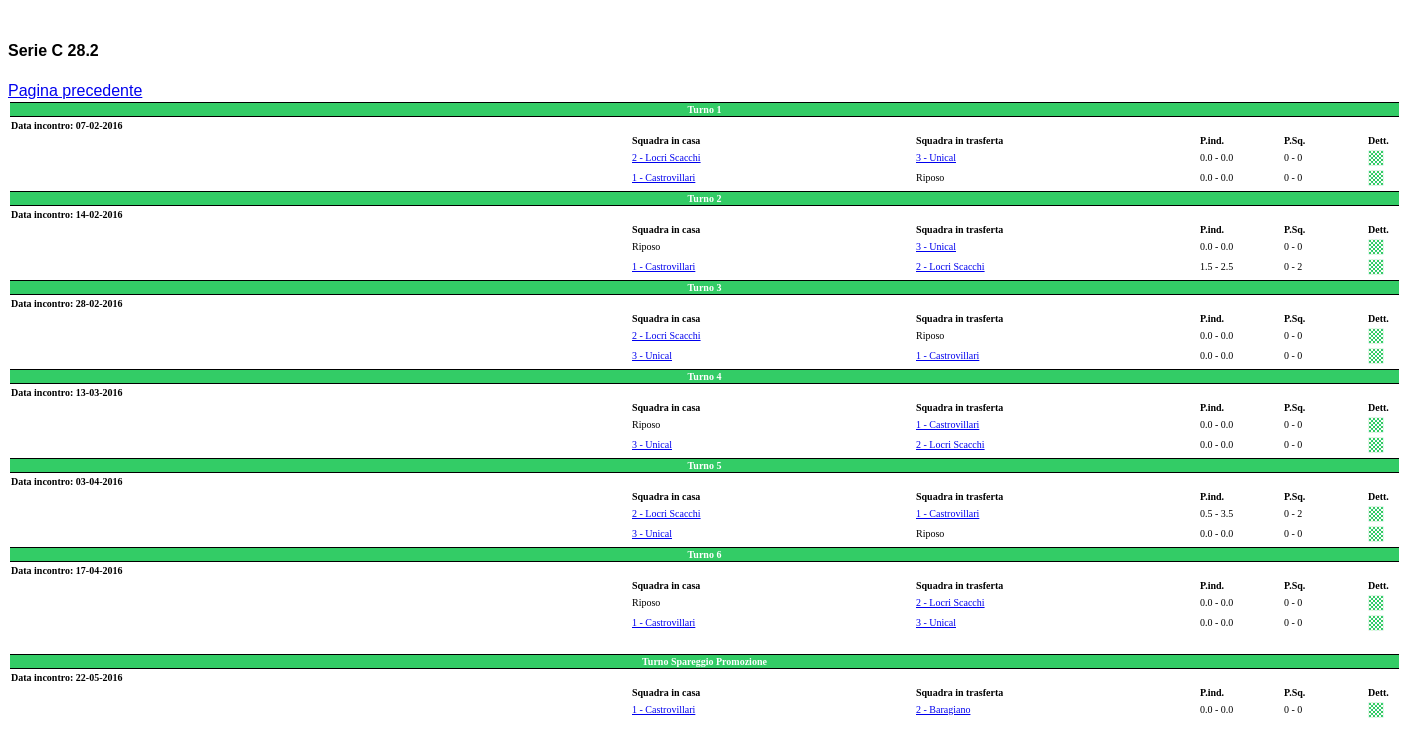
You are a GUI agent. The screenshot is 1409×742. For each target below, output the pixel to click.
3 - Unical (936, 157)
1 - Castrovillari (663, 177)
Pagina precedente (75, 90)
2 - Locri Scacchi (666, 157)
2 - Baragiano (943, 709)
